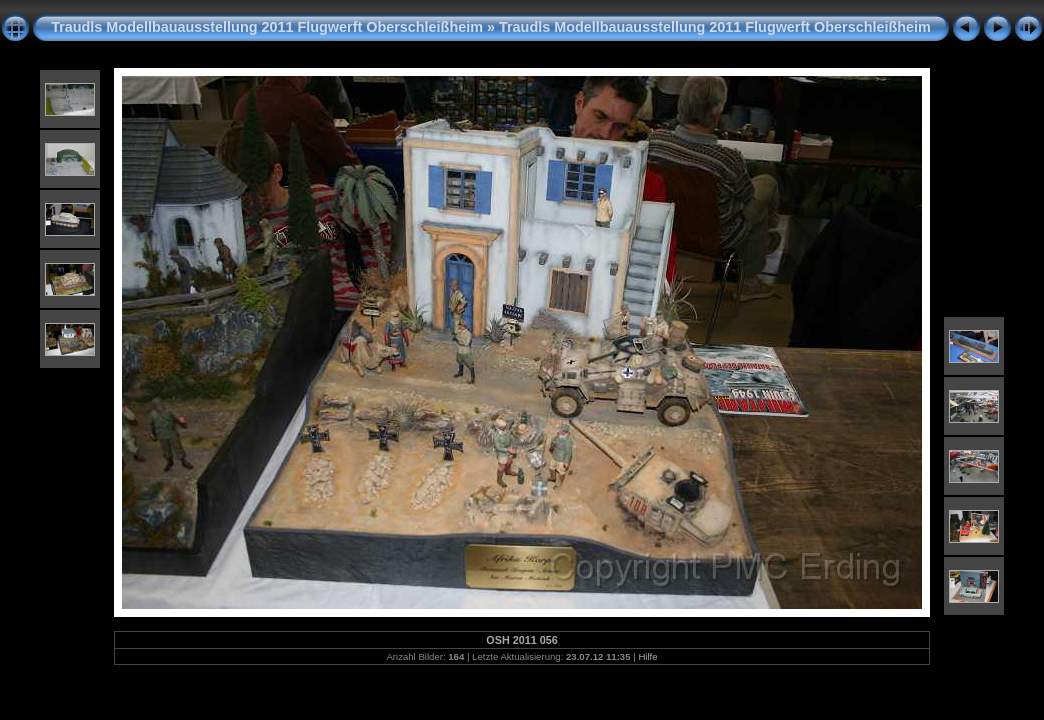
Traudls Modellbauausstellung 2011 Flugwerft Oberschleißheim (267, 27)
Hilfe (647, 656)
